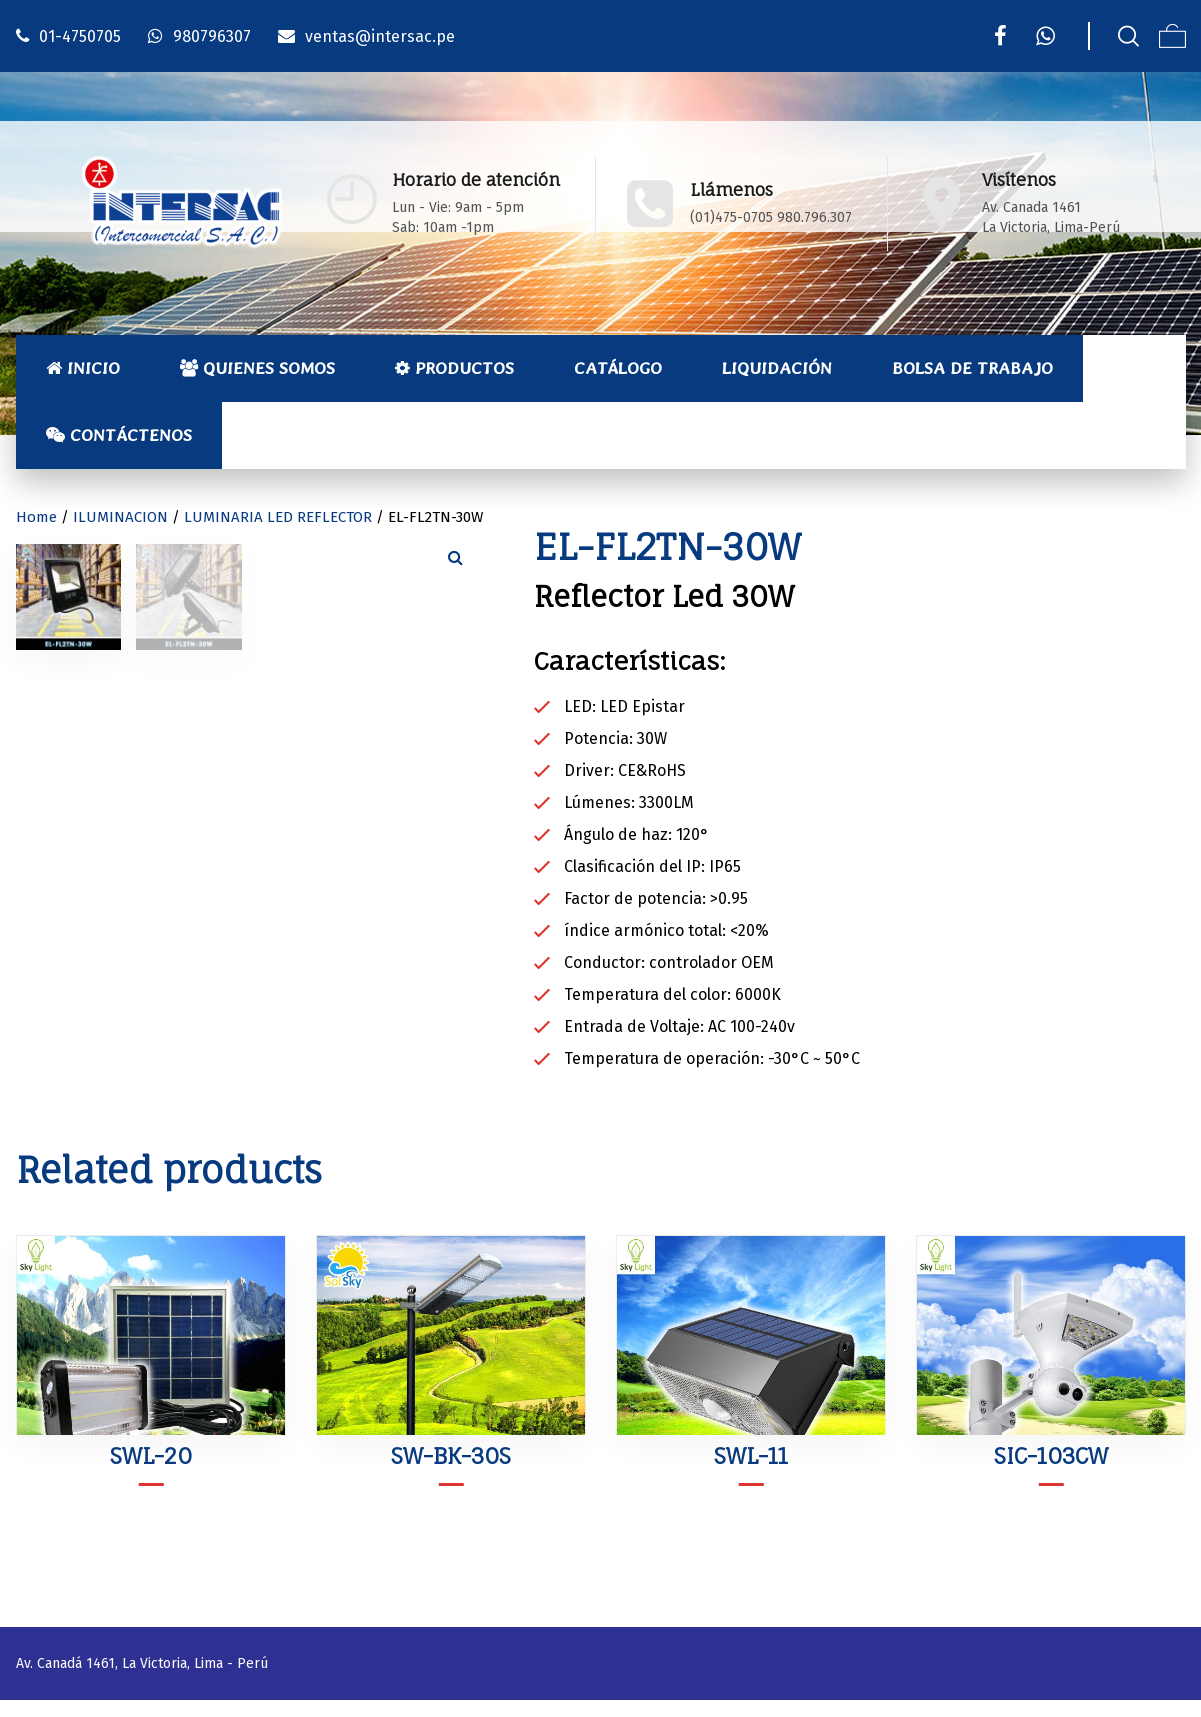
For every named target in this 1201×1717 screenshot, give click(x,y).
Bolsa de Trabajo (972, 368)
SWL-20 (151, 1472)
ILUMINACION (120, 517)
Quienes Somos (257, 368)
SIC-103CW (1051, 1472)
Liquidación (777, 368)
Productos (454, 368)
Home (36, 517)
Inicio (83, 368)
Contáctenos (119, 435)
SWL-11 (751, 1472)
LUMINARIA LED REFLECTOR (278, 517)
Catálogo (618, 368)
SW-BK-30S (451, 1472)
